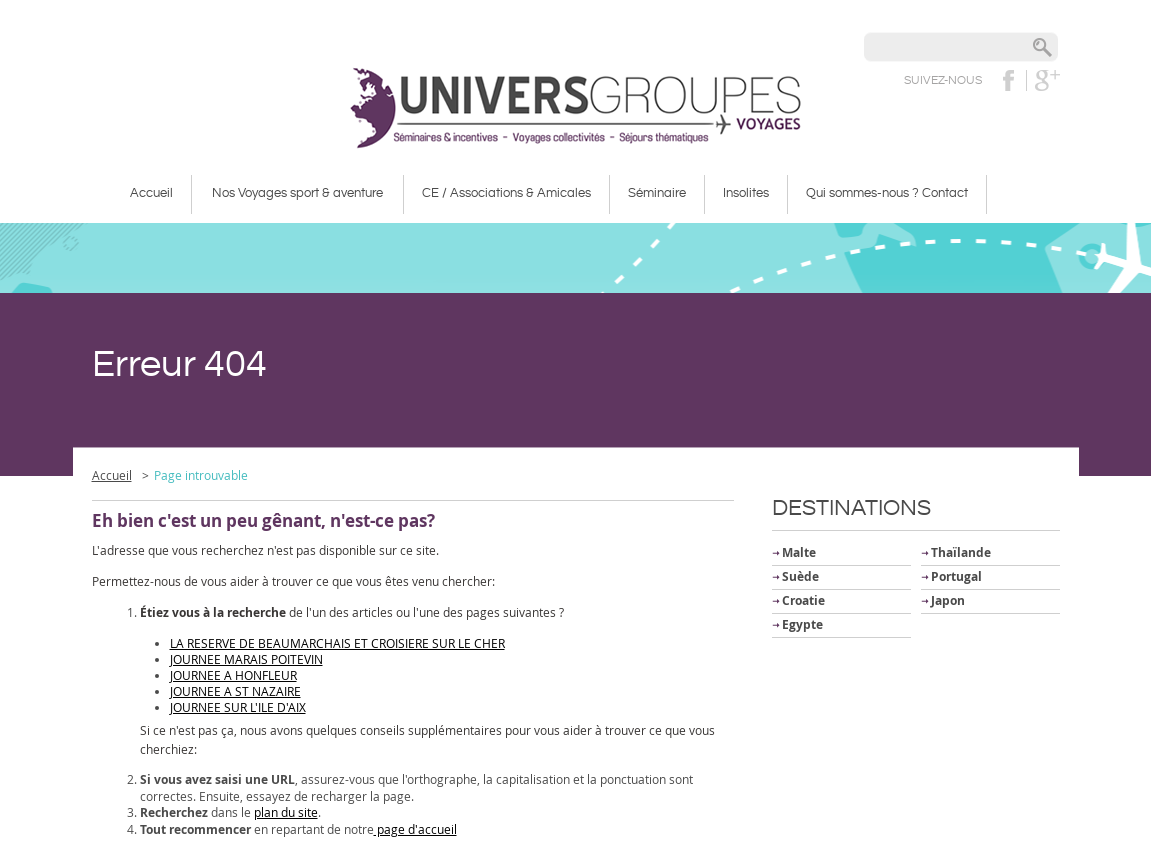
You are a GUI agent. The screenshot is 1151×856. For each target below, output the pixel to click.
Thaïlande (961, 552)
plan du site (286, 812)
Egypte (802, 624)
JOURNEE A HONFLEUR (233, 675)
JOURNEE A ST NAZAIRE (235, 691)
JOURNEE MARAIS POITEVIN (246, 659)
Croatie (803, 600)
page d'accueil (415, 829)
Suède (800, 576)
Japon (948, 600)
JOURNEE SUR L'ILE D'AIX (238, 707)
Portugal (956, 576)
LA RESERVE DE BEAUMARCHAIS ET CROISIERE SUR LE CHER (337, 643)
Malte (799, 552)
